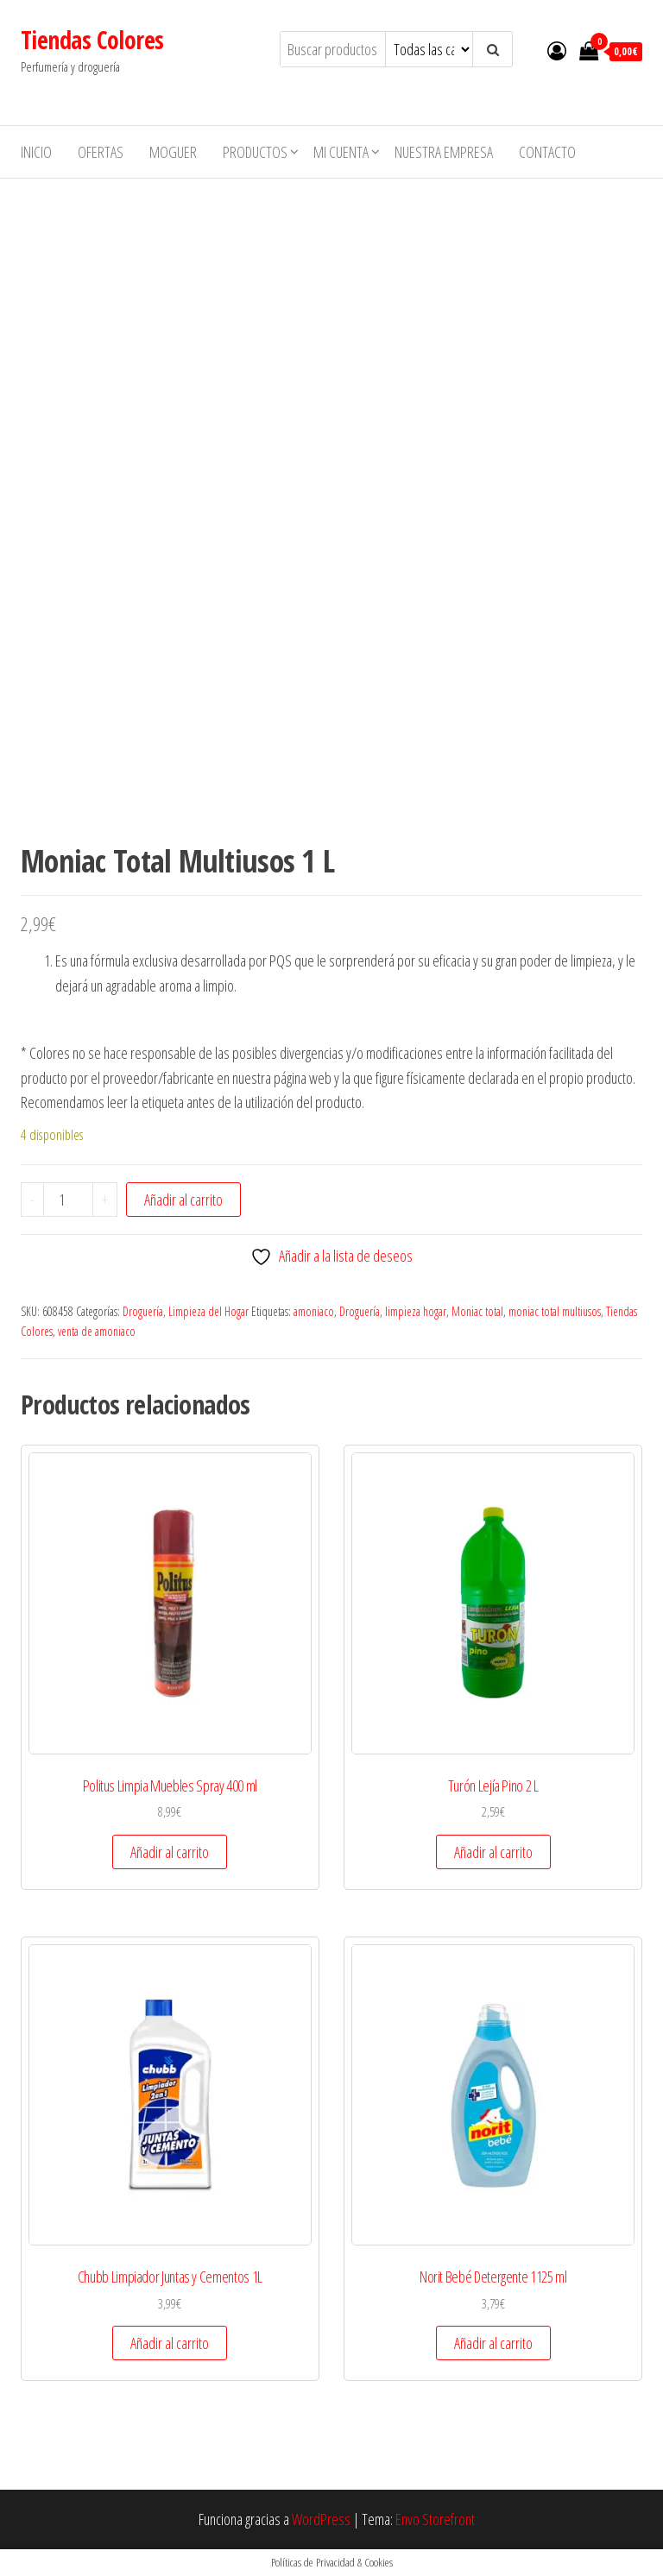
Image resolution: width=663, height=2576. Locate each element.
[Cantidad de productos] (68, 1199)
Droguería (143, 1311)
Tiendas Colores (92, 39)
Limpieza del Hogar (208, 1311)
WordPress (321, 2519)
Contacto (547, 152)
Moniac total (477, 1311)
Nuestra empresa (444, 152)
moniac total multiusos (554, 1311)
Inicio (36, 152)
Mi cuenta (341, 152)
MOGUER (173, 152)
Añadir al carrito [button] (169, 1852)
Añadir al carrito (183, 1199)
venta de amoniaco (97, 1331)
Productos (255, 152)
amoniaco (314, 1311)
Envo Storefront (435, 2519)
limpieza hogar (415, 1311)
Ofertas (100, 152)
